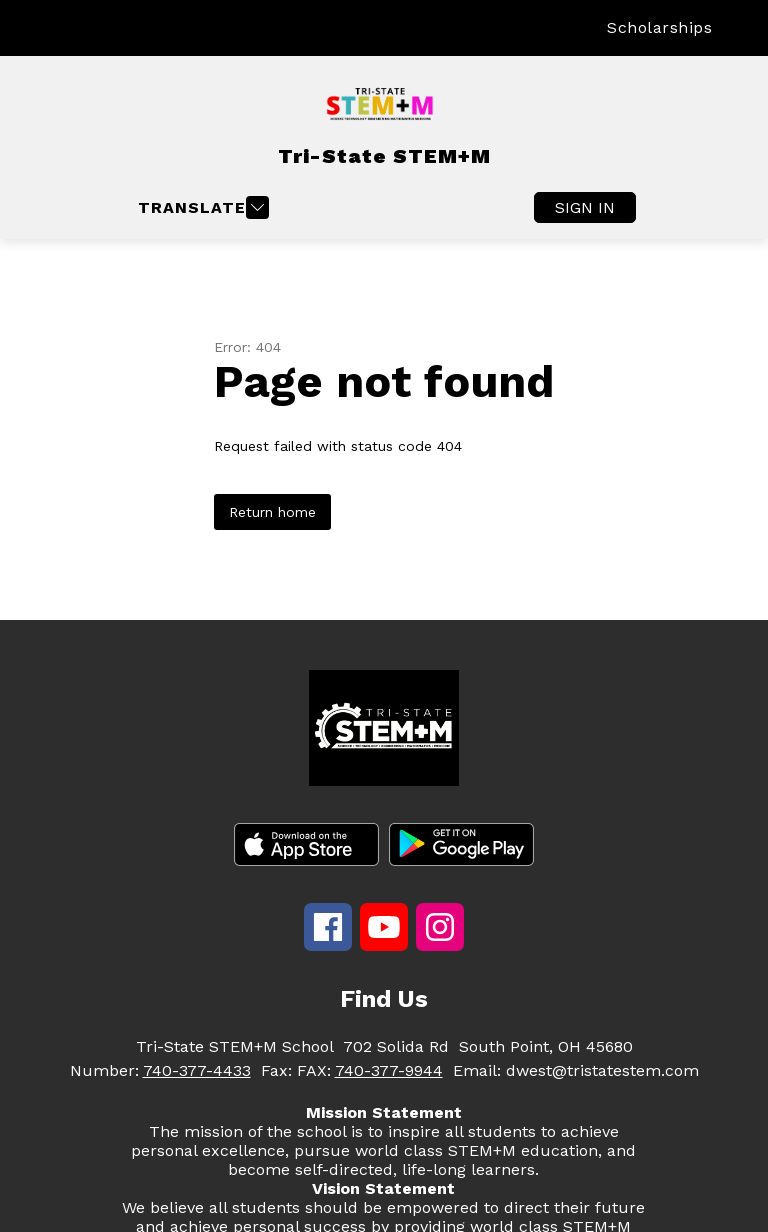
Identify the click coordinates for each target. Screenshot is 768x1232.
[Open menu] (201, 207)
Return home (272, 512)
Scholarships (659, 27)
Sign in (585, 207)
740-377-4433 (197, 1070)
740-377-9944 (389, 1070)
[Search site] (740, 28)
